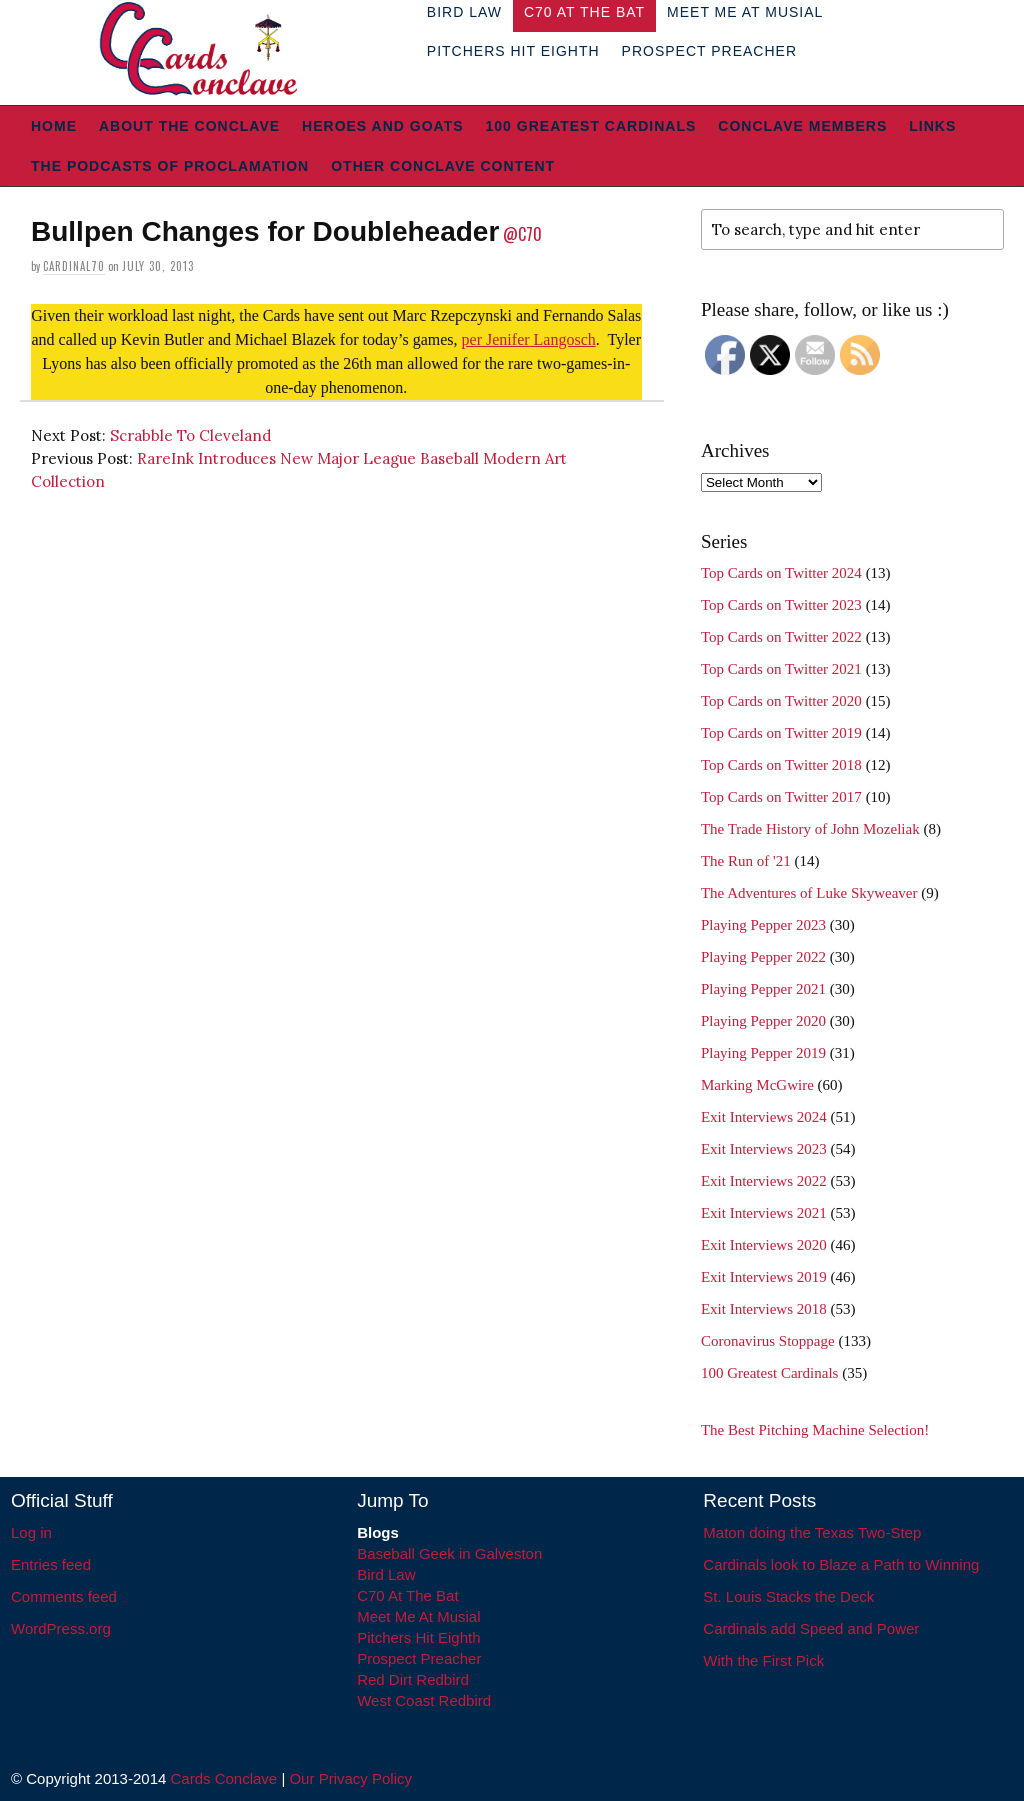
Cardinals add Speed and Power (811, 1628)
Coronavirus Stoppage (768, 1341)
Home (54, 126)
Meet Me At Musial (418, 1616)
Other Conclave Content (443, 166)
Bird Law (386, 1574)
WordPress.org (61, 1628)
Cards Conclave (224, 1778)
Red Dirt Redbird (413, 1679)
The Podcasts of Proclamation (170, 166)
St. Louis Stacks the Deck (788, 1596)
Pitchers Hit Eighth (513, 51)
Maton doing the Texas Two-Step (812, 1532)
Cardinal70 (74, 266)
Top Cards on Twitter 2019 (781, 733)
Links (932, 126)
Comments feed (64, 1596)
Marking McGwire (757, 1085)
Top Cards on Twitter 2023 (781, 605)
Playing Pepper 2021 (763, 989)
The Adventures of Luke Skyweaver (809, 893)
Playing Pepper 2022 (763, 957)
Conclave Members (802, 126)
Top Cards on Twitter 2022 (781, 637)
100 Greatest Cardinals (591, 126)
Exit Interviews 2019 (764, 1277)
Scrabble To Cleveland (190, 435)
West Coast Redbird (424, 1700)
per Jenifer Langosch (529, 339)
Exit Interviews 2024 (764, 1117)
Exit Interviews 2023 (764, 1149)
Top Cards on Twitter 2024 (781, 573)
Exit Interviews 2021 (764, 1213)
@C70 (522, 234)
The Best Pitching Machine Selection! (815, 1430)
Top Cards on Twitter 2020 (781, 701)
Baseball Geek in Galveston (449, 1553)
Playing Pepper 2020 (763, 1021)
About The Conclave (189, 126)
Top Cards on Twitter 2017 (781, 797)
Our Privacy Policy (350, 1778)
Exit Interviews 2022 (764, 1181)
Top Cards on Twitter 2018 (781, 765)
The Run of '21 (746, 861)
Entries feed (51, 1564)
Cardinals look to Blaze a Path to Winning (841, 1564)
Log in (31, 1532)
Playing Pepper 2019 (763, 1053)
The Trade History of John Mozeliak (810, 829)
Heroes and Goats (382, 126)
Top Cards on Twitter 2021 (781, 669)
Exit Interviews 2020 (764, 1245)
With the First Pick (763, 1660)
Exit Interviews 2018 (764, 1309)
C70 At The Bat (407, 1595)
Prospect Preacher (709, 51)
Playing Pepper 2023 (763, 925)
